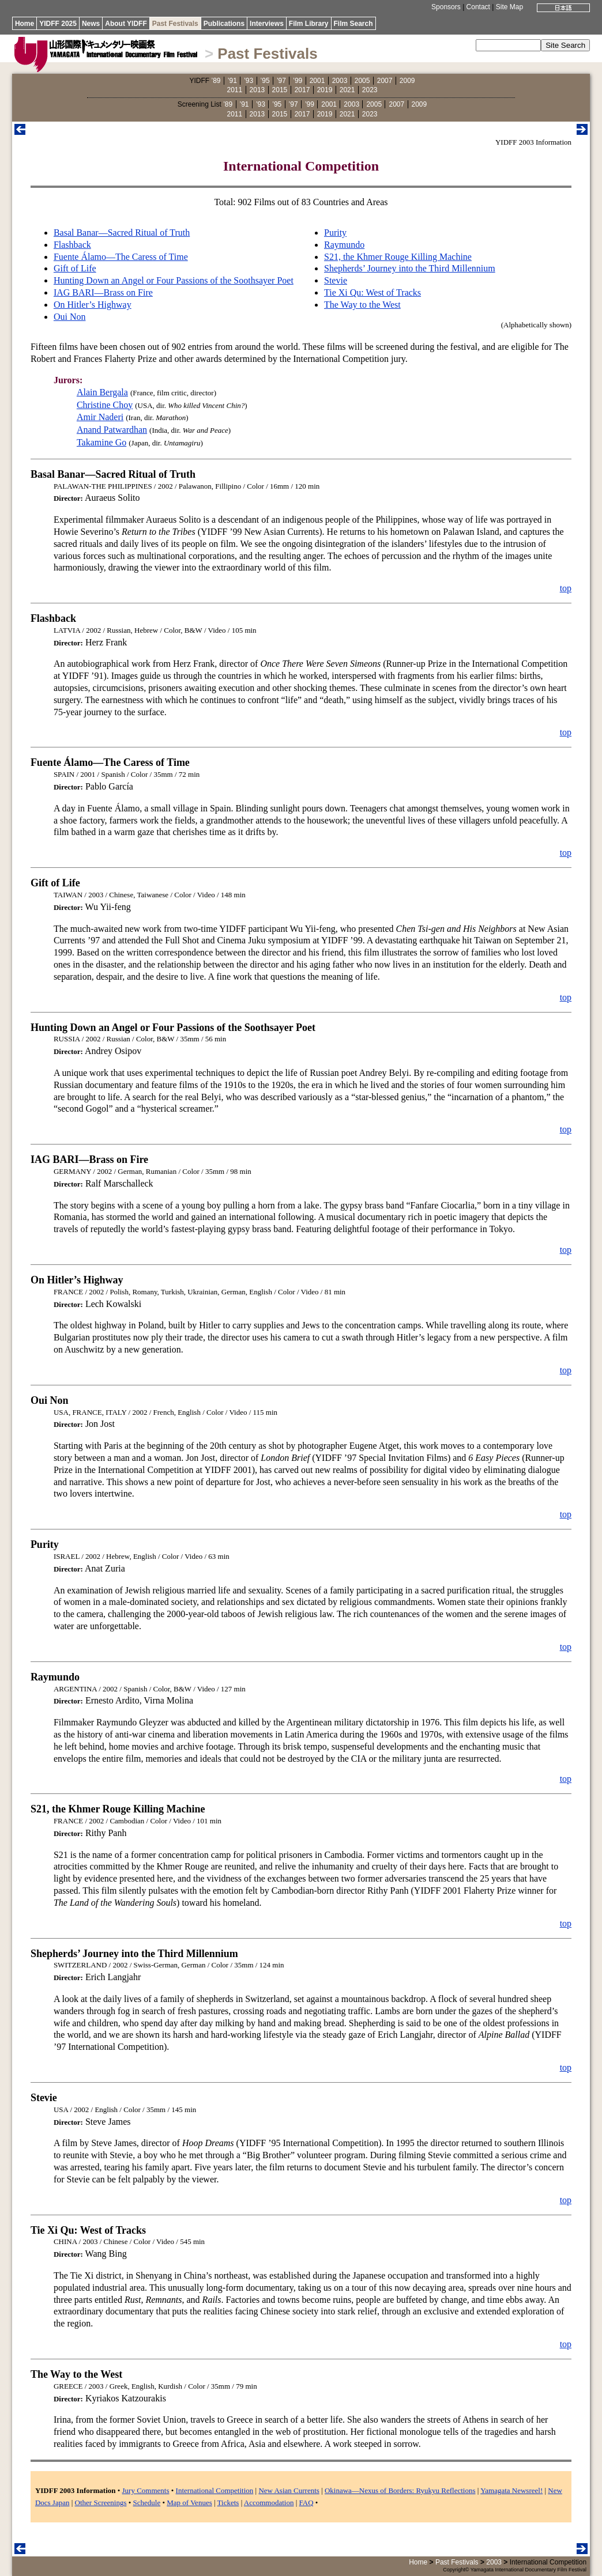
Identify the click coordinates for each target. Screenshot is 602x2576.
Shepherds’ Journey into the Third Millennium (409, 268)
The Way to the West (362, 304)
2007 (385, 81)
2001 (317, 81)
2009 (407, 81)
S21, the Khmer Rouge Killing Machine (398, 257)
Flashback (72, 245)
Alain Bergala (102, 392)
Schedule (147, 2502)
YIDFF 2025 (58, 24)
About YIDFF (125, 24)
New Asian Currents (288, 2490)
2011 (235, 90)
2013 (257, 90)
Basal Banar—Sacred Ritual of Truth (122, 232)
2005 (362, 81)
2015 (280, 90)
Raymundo (344, 245)
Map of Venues (189, 2502)
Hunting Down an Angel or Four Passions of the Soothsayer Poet (174, 280)
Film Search (353, 24)
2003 (340, 81)
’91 (232, 81)
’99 (297, 81)
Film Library (309, 24)
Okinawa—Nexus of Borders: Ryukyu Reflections (400, 2490)
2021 (347, 90)
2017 (302, 90)
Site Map (509, 7)
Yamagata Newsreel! (511, 2490)
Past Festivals (175, 24)
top (565, 588)
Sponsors (446, 7)
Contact (478, 7)
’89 (215, 81)
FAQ (306, 2502)
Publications (224, 24)
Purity (335, 232)
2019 (325, 90)
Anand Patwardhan (112, 430)
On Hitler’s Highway (92, 304)
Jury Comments (146, 2490)
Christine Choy (105, 405)
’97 (281, 81)
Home (24, 24)
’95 (265, 81)
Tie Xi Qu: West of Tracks (372, 292)
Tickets (228, 2502)
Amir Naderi (100, 417)
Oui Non (70, 317)
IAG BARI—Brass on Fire (103, 292)
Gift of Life (75, 268)
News (91, 24)
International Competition (215, 2490)
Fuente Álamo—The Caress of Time (121, 257)
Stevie (335, 280)
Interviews (267, 24)
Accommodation (269, 2502)
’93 (248, 81)
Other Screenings (101, 2502)
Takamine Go (101, 442)
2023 (370, 90)
